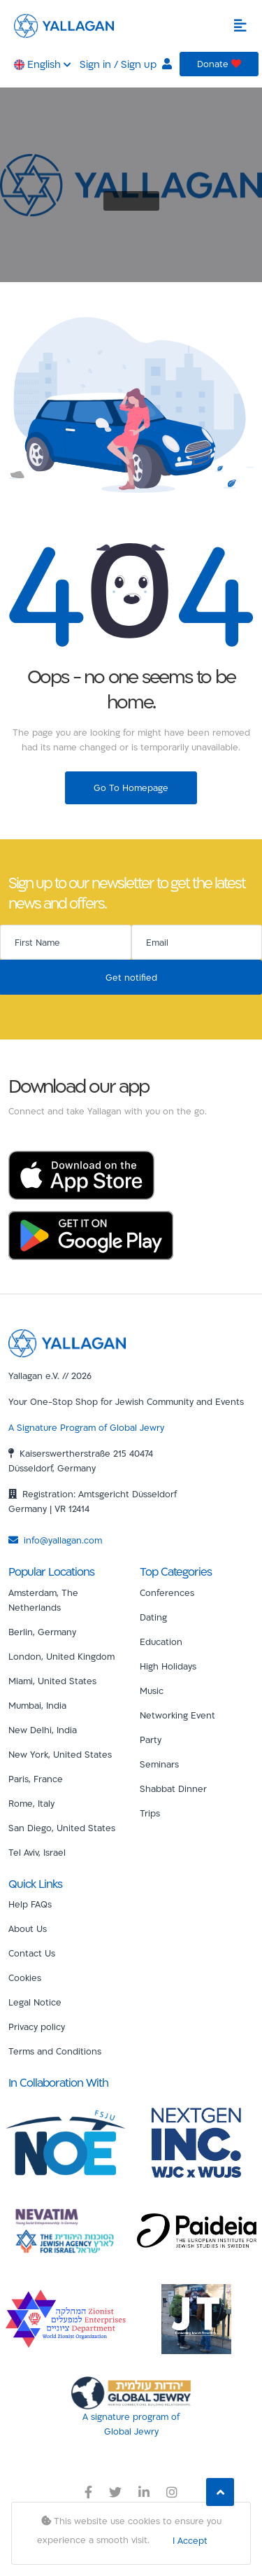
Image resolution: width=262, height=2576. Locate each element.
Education (161, 1641)
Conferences (167, 1592)
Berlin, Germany (42, 1631)
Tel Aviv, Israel (37, 1852)
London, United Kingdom (61, 1656)
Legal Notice (34, 2002)
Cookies (24, 1977)
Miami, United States (52, 1680)
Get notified (131, 977)
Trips (150, 1813)
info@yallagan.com (55, 1540)
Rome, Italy (31, 1803)
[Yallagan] (67, 1342)
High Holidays (168, 1666)
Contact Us (31, 1953)
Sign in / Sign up (126, 64)
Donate (219, 63)
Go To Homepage (131, 787)
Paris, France (35, 1778)
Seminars (159, 1764)
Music (151, 1690)
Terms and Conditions (54, 2051)
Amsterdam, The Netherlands (43, 1600)
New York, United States (60, 1754)
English (42, 64)
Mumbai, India (37, 1705)
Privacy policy (36, 2026)
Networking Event (177, 1715)
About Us (27, 1928)
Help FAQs (30, 1904)
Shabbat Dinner (173, 1788)
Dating (153, 1617)
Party (150, 1739)
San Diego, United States (61, 1827)
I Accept (190, 2540)
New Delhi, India (42, 1729)
